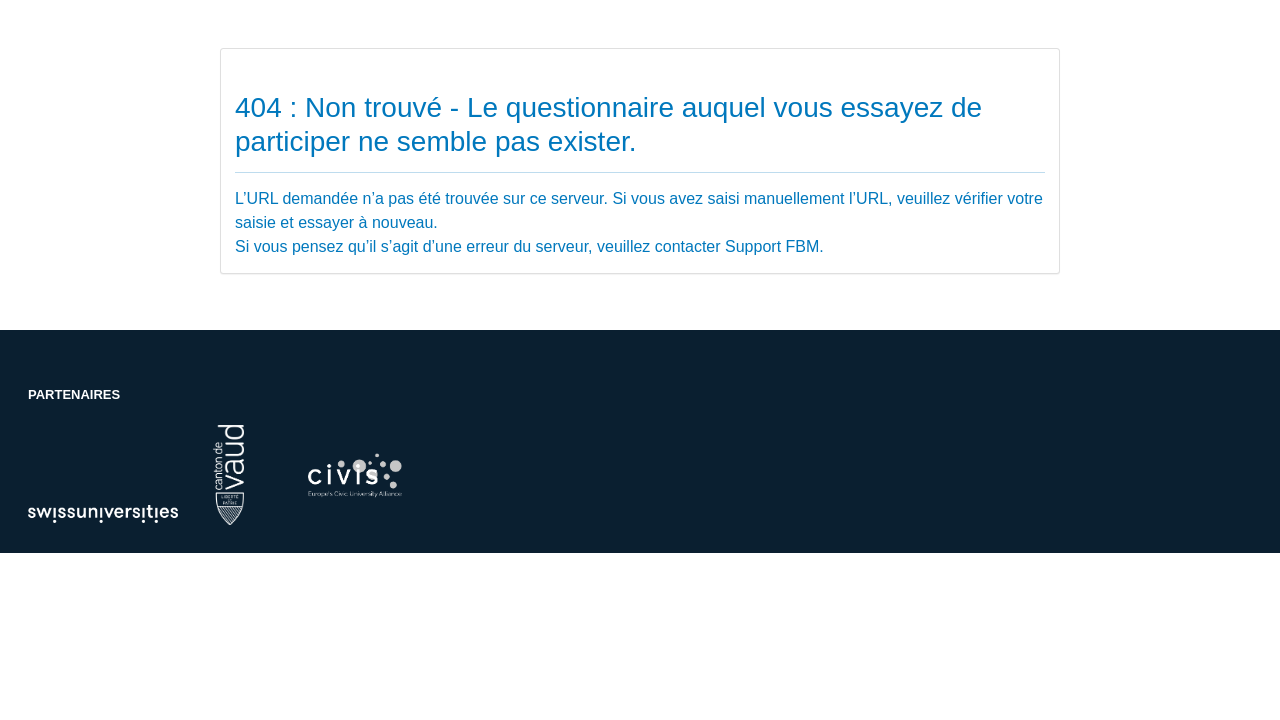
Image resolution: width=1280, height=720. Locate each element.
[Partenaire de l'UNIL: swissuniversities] (103, 512)
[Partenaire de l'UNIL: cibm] (354, 475)
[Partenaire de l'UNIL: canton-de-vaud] (228, 473)
